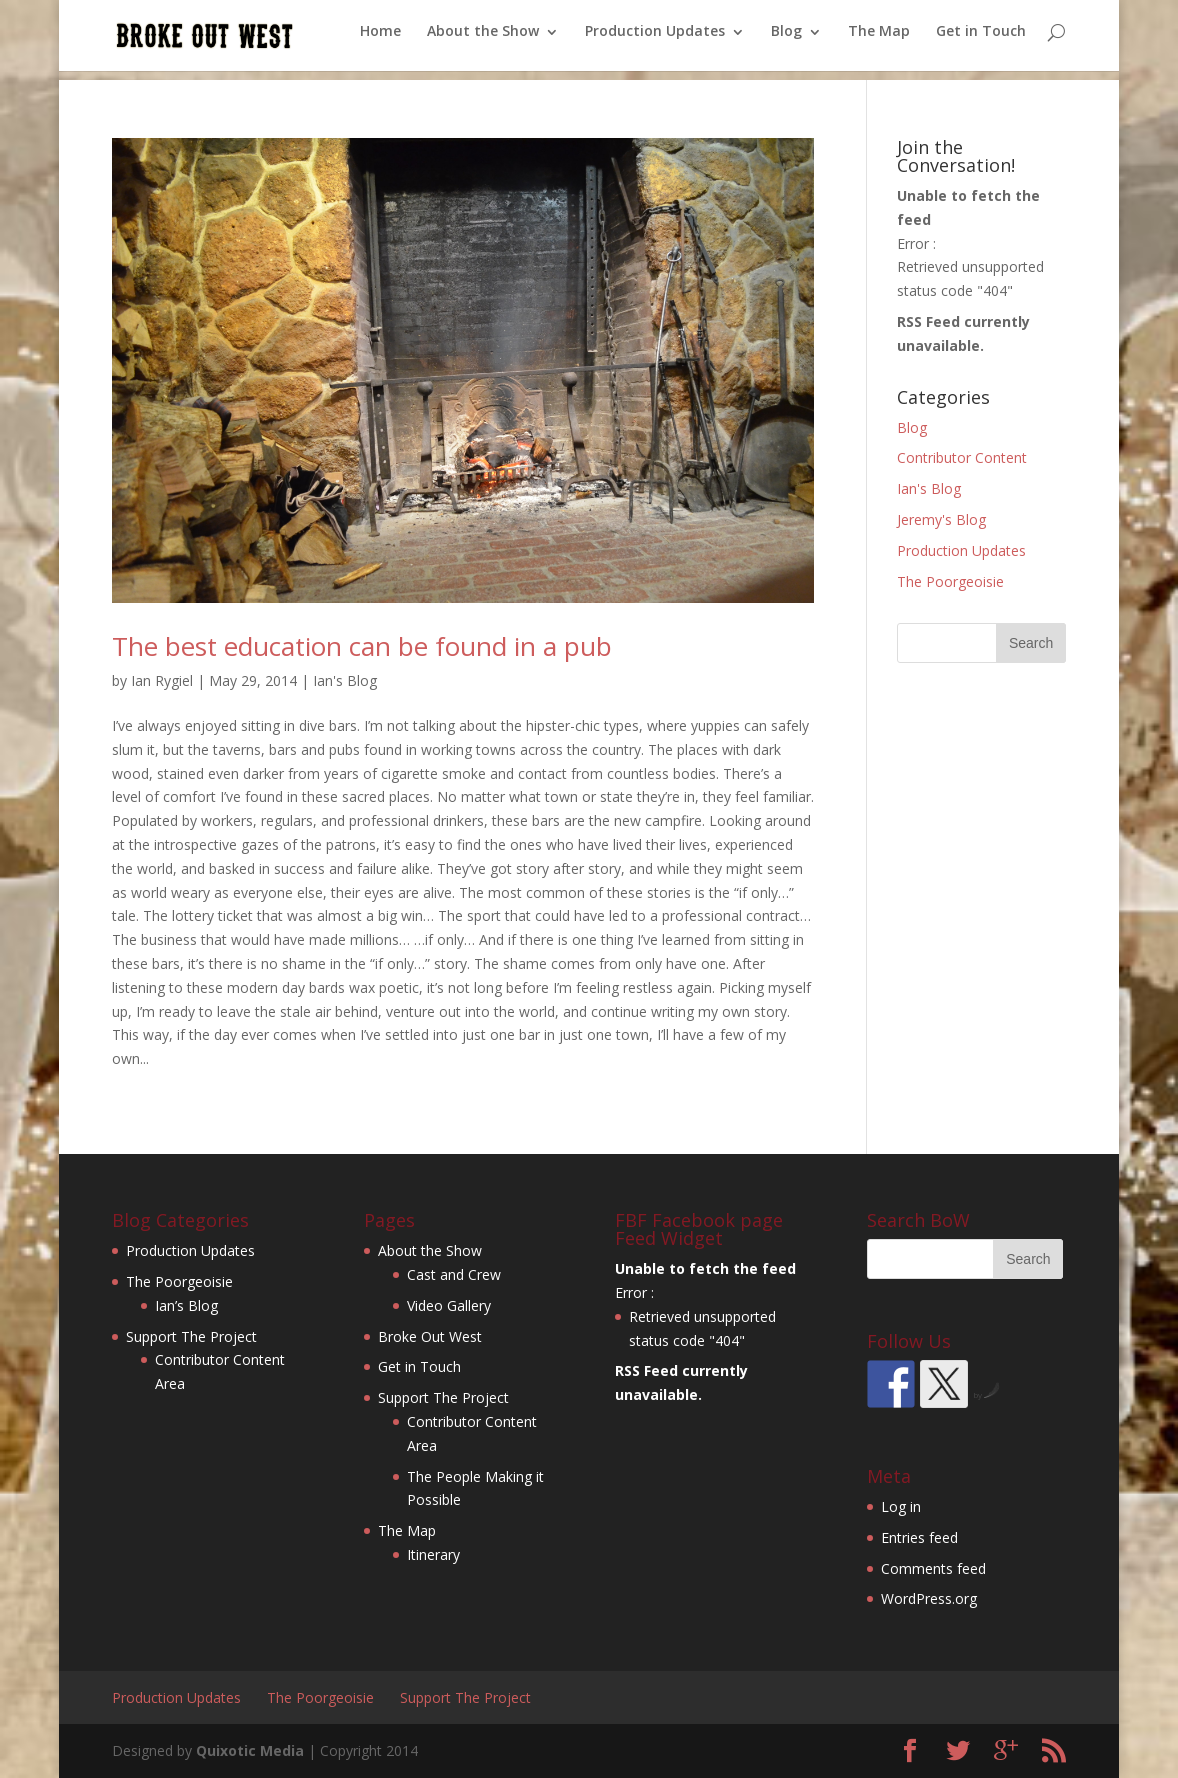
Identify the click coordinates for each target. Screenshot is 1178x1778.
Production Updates (655, 41)
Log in (901, 1506)
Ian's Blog (345, 680)
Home (380, 41)
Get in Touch (981, 41)
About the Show (483, 41)
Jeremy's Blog (941, 519)
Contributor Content (962, 457)
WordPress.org (929, 1598)
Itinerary (433, 1554)
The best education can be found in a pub (362, 646)
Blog (786, 41)
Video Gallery (449, 1305)
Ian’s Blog (186, 1305)
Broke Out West (430, 1336)
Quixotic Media (250, 1750)
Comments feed (933, 1568)
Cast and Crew (454, 1274)
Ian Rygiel (162, 680)
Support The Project (191, 1336)
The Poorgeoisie (950, 581)
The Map (879, 41)
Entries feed (919, 1537)
